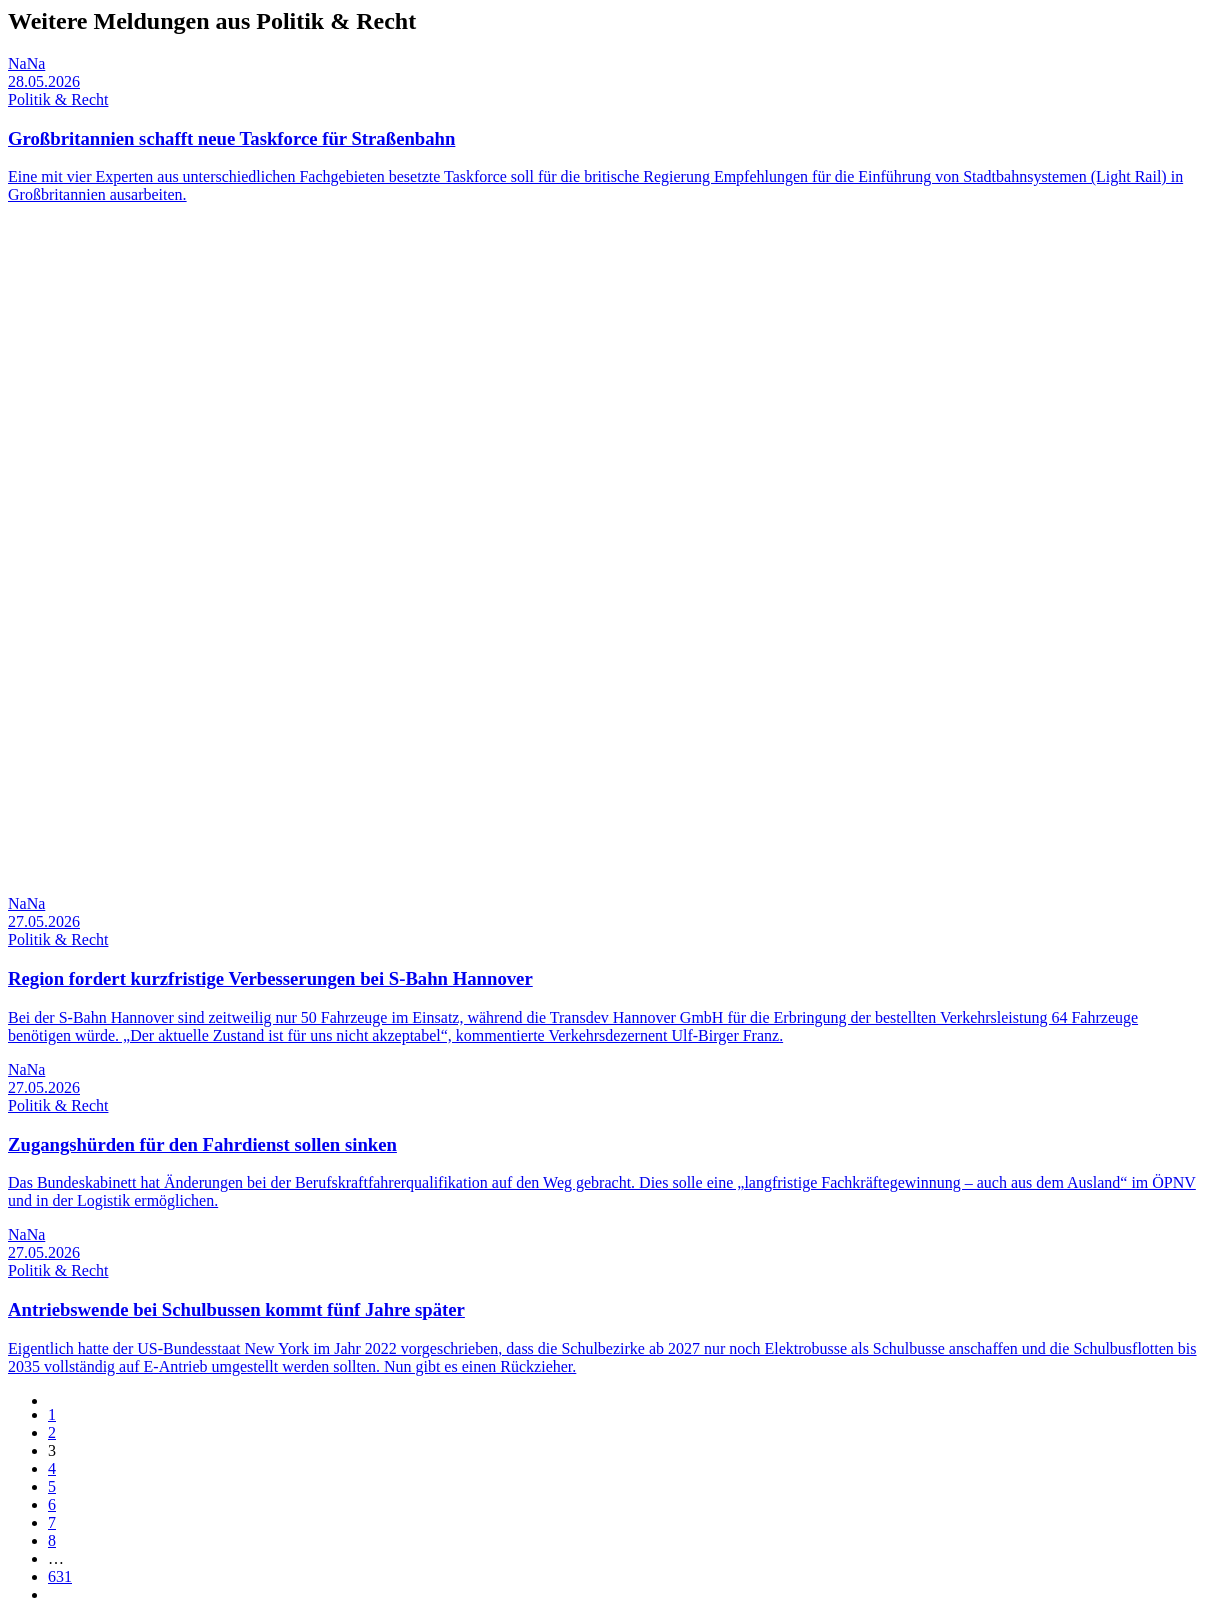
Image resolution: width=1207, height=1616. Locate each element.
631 (60, 1576)
